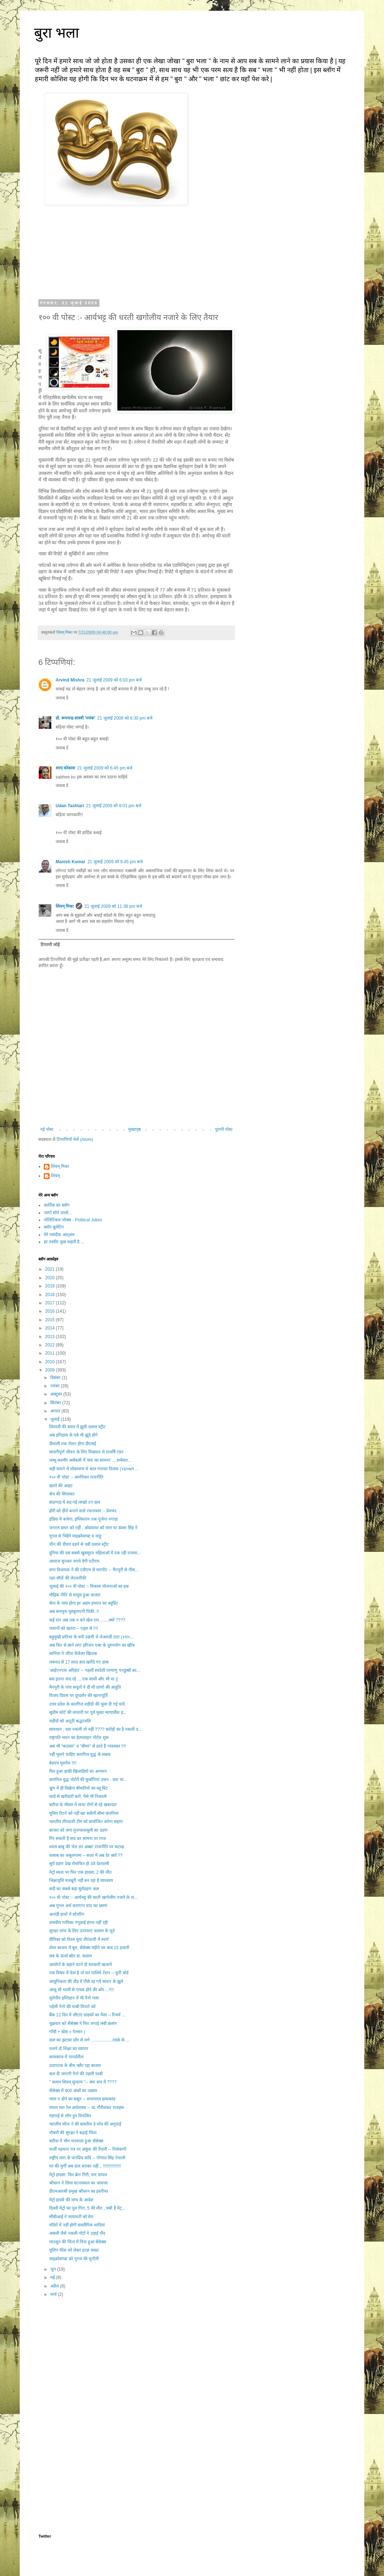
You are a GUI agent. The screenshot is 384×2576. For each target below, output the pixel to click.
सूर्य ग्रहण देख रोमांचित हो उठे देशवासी (79, 1863)
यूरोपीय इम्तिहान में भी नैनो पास (74, 1998)
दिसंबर (56, 1377)
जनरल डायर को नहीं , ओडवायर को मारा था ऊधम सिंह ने (93, 1527)
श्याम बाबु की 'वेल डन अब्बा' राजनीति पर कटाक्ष (86, 1846)
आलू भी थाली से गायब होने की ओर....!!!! (81, 1989)
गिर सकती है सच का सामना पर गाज (77, 1838)
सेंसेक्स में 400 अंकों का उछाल (73, 2090)
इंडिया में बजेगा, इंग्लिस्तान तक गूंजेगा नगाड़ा (83, 1519)
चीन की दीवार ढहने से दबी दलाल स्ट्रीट (79, 1544)
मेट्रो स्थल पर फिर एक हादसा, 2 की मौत (80, 1872)
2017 (50, 1302)
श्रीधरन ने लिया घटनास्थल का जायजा (78, 2183)
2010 (50, 1361)
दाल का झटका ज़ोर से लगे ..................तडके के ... (89, 2040)
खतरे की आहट (60, 1485)
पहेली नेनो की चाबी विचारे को (72, 2006)
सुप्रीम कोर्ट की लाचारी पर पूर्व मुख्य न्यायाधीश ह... (88, 1712)
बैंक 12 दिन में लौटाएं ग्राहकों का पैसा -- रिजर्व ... (87, 2014)
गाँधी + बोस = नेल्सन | (67, 2031)
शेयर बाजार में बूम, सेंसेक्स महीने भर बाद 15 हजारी (89, 1947)
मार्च (54, 2294)
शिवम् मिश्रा (65, 906)
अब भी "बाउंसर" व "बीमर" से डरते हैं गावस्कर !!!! (87, 1746)
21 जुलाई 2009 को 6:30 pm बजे (125, 718)
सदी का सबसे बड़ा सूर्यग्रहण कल (74, 1888)
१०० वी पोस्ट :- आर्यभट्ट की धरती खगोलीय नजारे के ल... (93, 1897)
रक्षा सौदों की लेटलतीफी (67, 1578)
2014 (50, 1328)
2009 (50, 1370)
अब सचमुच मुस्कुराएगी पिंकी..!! (74, 1611)
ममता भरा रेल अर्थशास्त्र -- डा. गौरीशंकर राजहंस (86, 2107)
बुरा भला (56, 33)
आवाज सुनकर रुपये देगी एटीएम (74, 1561)
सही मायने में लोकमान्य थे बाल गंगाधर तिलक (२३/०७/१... (93, 1468)
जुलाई (55, 1419)
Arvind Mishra (70, 680)
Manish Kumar (70, 861)
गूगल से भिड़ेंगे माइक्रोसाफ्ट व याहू (75, 1536)
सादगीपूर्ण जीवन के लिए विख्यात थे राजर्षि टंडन (86, 1452)
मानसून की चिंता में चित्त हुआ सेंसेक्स (77, 2241)
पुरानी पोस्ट (224, 1129)
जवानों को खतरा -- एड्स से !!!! (73, 1628)
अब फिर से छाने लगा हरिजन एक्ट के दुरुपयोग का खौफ (92, 1645)
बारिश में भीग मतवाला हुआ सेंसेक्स (76, 2140)
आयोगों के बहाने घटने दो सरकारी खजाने (80, 1964)
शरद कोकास (65, 768)
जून (53, 2269)
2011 (50, 1353)
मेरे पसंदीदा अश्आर (59, 1234)
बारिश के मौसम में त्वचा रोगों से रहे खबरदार (83, 1804)
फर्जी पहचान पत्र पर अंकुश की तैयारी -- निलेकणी (87, 2149)
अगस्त (55, 1411)
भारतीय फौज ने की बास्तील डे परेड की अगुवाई (85, 2124)
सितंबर (56, 1402)
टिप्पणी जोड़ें (50, 944)
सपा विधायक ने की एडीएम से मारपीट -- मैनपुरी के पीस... (94, 1569)
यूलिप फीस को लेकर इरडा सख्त (74, 2250)
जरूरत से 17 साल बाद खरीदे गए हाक (79, 1662)
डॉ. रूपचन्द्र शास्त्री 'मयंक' (75, 718)
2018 (50, 1294)
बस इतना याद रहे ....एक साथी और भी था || (83, 1679)
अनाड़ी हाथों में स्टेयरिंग (66, 1914)
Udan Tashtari (70, 805)
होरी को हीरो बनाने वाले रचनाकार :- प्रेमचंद (82, 1510)
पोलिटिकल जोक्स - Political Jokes (73, 1219)
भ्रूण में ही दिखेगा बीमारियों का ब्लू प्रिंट (78, 1788)
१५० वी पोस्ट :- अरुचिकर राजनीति (76, 1477)
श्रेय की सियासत (62, 1494)
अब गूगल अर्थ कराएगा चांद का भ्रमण (78, 1905)
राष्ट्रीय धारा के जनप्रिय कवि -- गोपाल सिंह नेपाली (87, 2157)
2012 (50, 1344)
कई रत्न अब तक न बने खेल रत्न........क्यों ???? (87, 1620)
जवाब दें (62, 697)
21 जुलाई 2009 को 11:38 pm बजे (113, 906)
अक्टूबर (56, 1394)
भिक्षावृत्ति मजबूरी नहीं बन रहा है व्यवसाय (81, 1880)
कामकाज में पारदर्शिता (66, 2056)
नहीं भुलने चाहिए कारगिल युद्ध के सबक (80, 1754)
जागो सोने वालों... (58, 1212)
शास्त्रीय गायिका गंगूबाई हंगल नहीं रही (78, 1922)
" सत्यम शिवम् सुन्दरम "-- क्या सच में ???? (83, 2082)
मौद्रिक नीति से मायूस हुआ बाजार (74, 1594)
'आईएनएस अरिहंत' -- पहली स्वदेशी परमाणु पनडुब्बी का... (94, 1670)
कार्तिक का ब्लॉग (57, 1205)
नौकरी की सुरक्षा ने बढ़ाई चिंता (73, 2132)
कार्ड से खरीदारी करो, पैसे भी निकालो (78, 1796)
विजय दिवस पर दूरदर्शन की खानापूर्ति (78, 1695)
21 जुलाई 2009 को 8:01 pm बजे (113, 805)
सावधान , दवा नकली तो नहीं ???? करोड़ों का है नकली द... (95, 1729)
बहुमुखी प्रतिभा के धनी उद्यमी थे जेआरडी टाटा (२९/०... (91, 1637)
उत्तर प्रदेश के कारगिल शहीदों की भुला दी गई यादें (87, 1704)
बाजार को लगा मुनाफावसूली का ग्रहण (78, 1830)
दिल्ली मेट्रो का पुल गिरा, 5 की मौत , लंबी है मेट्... (87, 2208)
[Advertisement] (136, 2361)
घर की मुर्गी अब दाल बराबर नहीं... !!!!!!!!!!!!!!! (85, 2166)
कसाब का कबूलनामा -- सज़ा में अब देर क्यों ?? (85, 1855)
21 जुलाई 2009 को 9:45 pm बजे (115, 861)
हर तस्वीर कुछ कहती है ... (64, 1241)
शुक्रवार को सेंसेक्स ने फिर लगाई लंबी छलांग (83, 2023)
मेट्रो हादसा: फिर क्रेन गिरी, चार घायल (78, 2174)
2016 (50, 1311)
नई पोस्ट (46, 1129)
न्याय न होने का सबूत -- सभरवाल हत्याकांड (82, 2098)
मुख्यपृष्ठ (134, 1129)
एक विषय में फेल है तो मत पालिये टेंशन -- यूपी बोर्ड (88, 1972)
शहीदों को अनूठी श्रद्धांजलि (70, 1721)
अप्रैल (55, 2286)
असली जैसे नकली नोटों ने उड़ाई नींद (77, 2233)
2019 (50, 1286)
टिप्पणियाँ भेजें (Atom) (75, 1139)
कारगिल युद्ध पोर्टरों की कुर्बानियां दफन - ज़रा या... (88, 1779)
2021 (50, 1269)
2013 (50, 1336)
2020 (50, 1277)
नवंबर (55, 1385)
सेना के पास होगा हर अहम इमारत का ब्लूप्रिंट (83, 1603)
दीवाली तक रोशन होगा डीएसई (72, 1443)
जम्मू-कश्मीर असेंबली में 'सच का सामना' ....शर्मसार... (90, 1460)
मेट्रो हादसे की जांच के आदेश (71, 2199)
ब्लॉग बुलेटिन (54, 1227)
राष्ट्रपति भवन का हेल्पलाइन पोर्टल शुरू (79, 1737)
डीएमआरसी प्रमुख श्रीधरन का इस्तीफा (78, 2191)
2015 (50, 1319)
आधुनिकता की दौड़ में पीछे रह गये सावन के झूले (86, 1981)
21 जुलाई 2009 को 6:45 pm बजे (104, 768)
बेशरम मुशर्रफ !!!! (62, 1763)
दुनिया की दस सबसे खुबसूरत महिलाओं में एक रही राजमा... (95, 1552)
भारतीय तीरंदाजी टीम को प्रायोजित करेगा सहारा (86, 1821)
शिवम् (55, 1175)
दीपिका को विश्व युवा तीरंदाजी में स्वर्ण (79, 1939)
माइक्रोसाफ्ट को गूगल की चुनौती (74, 2258)
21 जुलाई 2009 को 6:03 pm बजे (114, 680)
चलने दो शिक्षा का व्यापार (68, 2048)
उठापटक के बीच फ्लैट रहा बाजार (75, 2065)
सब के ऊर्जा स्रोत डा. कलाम (70, 1955)
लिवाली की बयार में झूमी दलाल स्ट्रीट (77, 1426)
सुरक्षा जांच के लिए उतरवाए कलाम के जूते (82, 1930)
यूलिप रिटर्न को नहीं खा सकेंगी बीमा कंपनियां (83, 1813)
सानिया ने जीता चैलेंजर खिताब (73, 1653)
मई (53, 2277)
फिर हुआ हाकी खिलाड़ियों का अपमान (78, 1771)
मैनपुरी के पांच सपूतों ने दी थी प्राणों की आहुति (85, 1687)
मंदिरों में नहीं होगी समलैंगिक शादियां (77, 2225)
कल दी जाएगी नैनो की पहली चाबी (76, 2073)
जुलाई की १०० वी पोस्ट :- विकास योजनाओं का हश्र (89, 1586)
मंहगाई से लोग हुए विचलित (70, 2115)
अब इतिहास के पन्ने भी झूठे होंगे (73, 1435)
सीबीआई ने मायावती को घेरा (71, 2216)
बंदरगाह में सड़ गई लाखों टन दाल (74, 1502)
